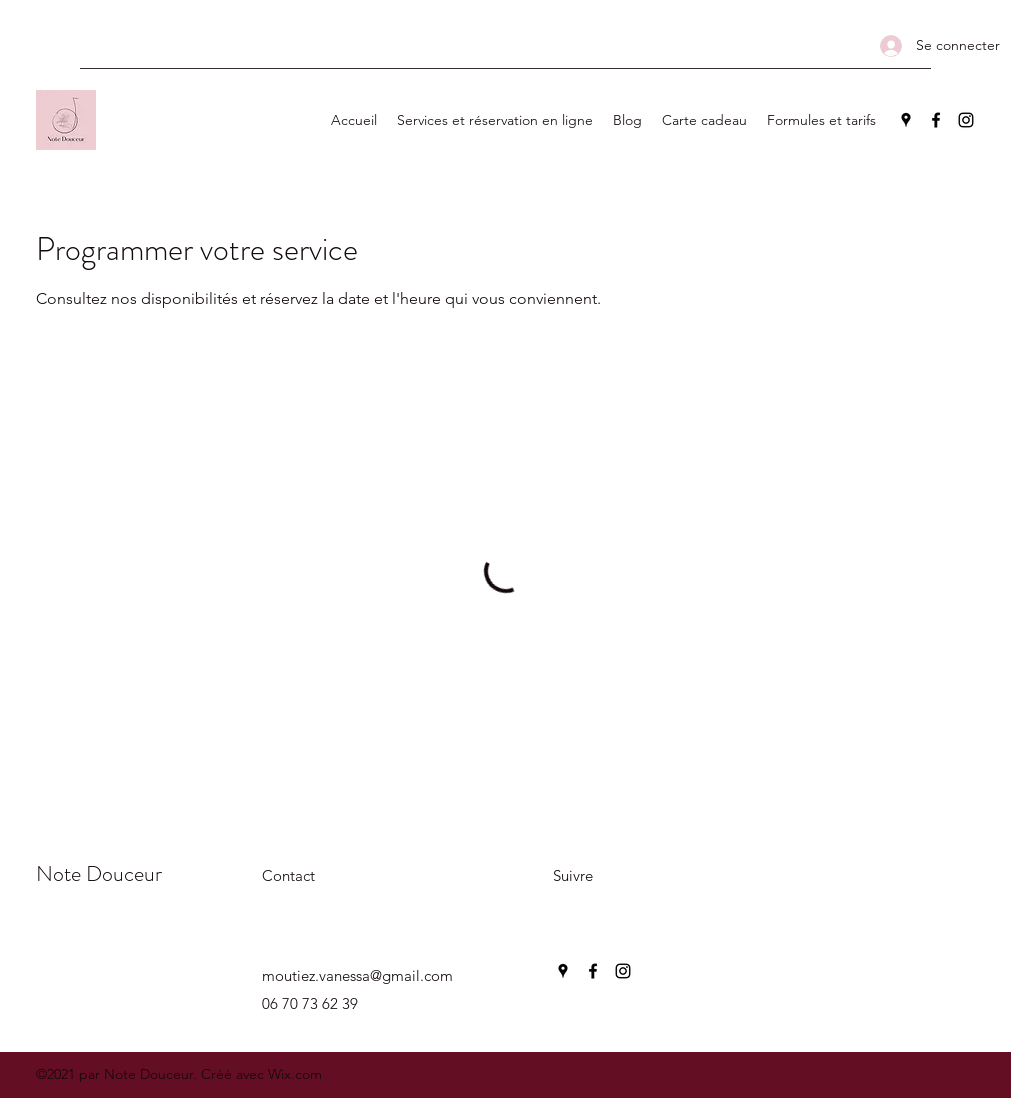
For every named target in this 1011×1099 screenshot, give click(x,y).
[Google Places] (906, 120)
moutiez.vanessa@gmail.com (357, 975)
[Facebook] (936, 120)
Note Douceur (99, 873)
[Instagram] (966, 120)
